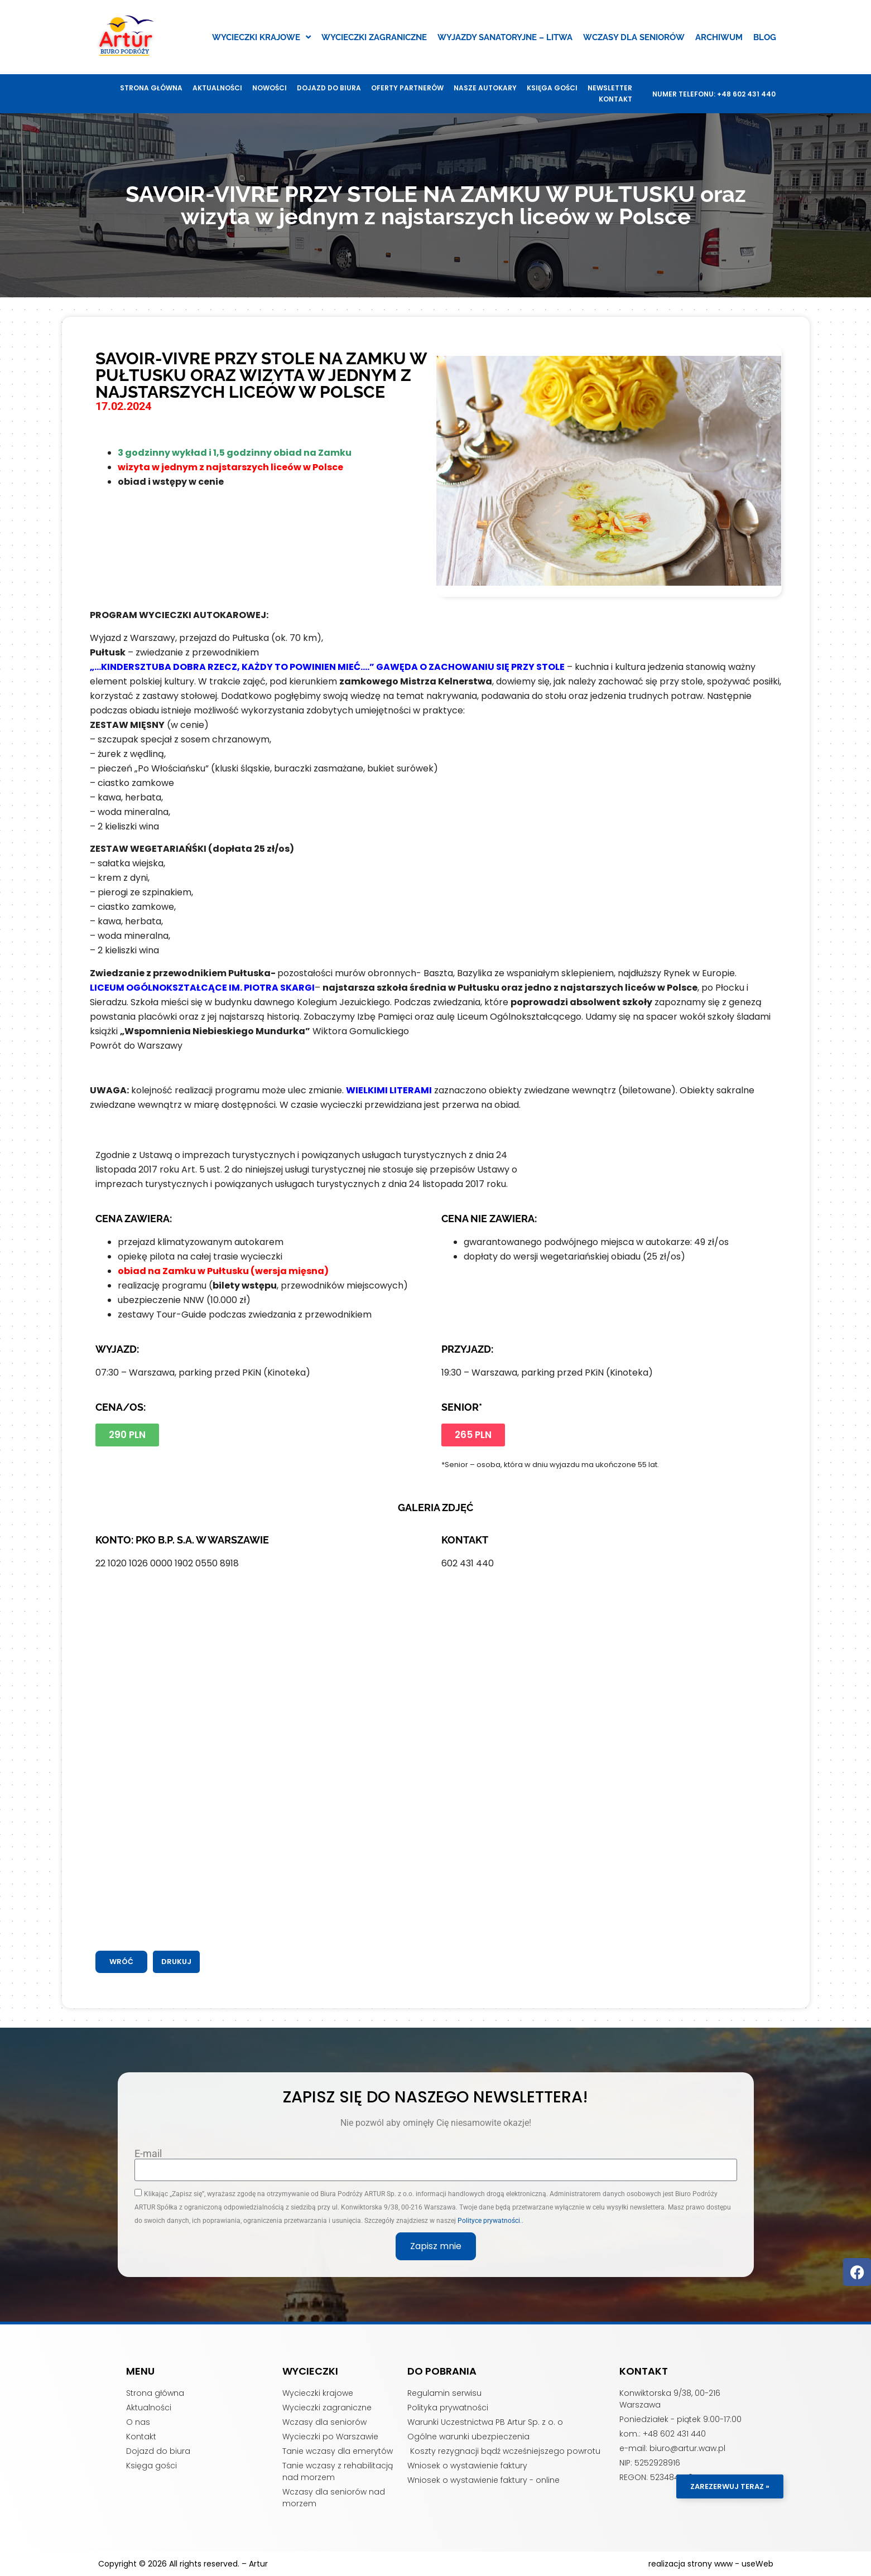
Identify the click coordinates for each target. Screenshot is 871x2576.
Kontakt (615, 99)
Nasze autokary (485, 88)
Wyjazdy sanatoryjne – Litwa (504, 37)
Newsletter (610, 88)
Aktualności (217, 88)
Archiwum (719, 37)
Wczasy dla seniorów (634, 37)
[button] (176, 1962)
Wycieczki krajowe (261, 37)
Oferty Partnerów (407, 88)
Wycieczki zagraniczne (374, 37)
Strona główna (151, 88)
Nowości (269, 88)
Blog (764, 37)
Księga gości (552, 88)
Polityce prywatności (489, 2221)
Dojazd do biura (329, 88)
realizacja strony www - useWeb (710, 2563)
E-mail (148, 2154)
